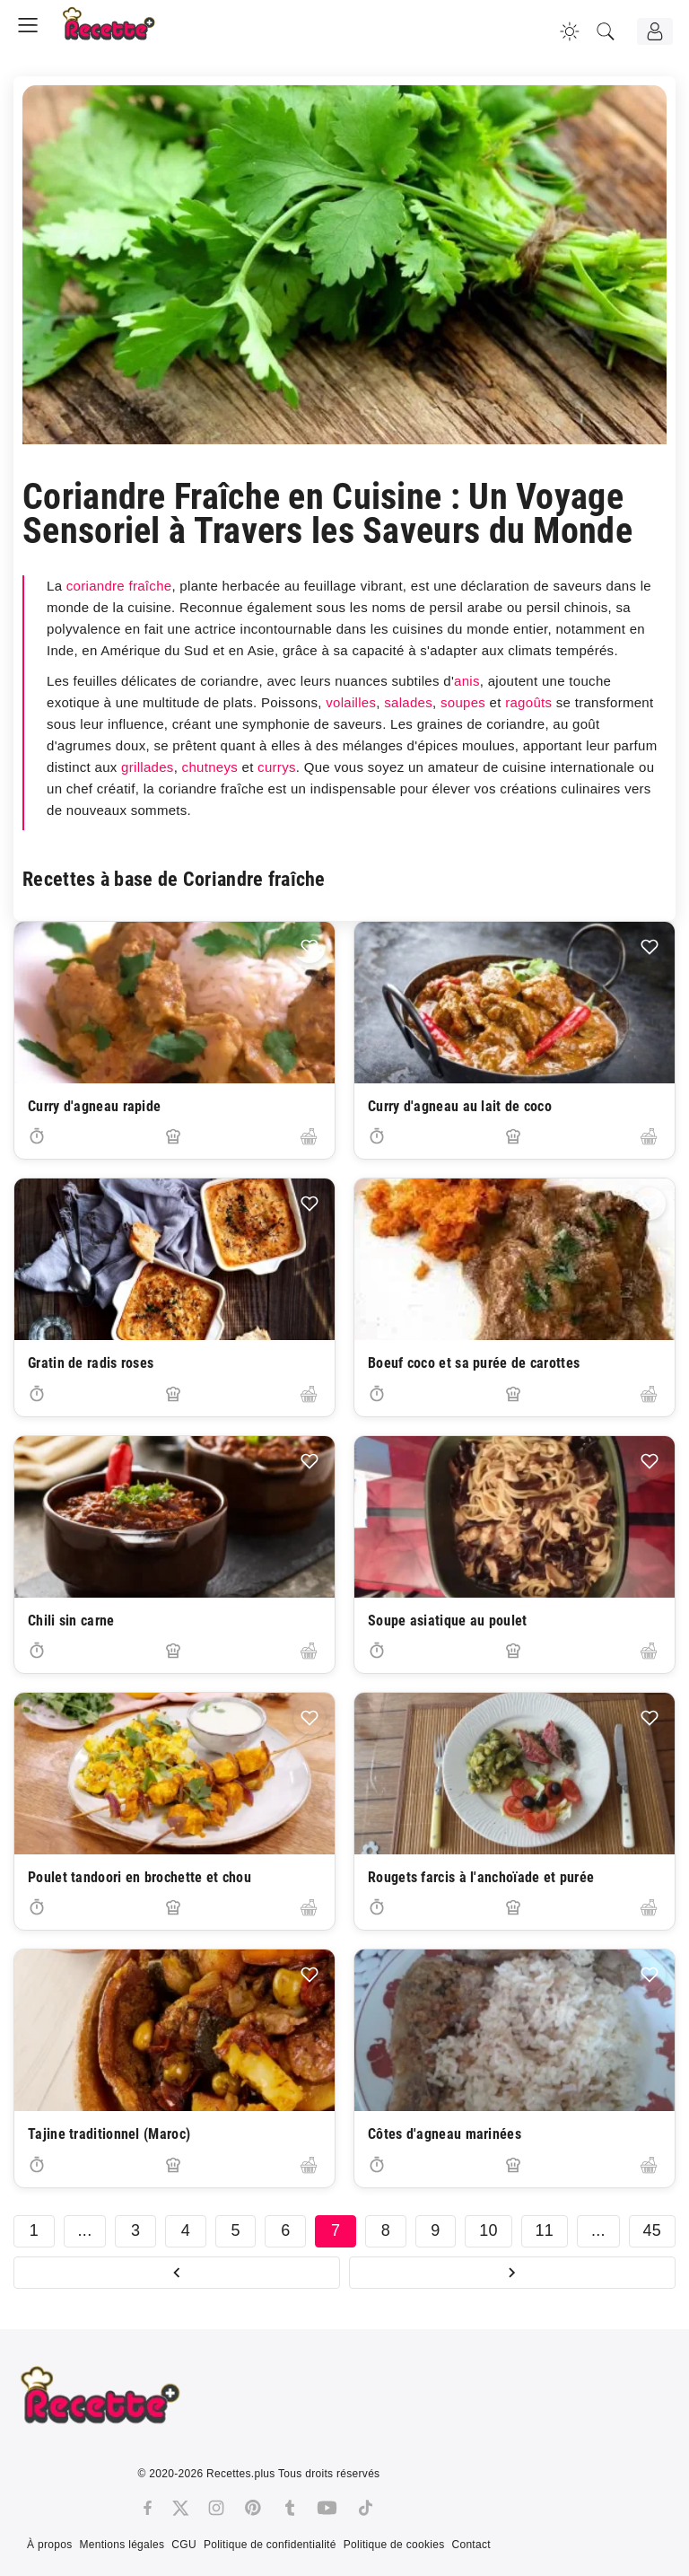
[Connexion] (655, 31)
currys (276, 767)
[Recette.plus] (121, 31)
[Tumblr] (290, 2508)
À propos (49, 2544)
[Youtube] (327, 2508)
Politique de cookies (394, 2544)
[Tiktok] (365, 2508)
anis (467, 680)
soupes (462, 702)
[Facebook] (147, 2508)
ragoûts (528, 702)
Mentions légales (121, 2544)
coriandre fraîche (119, 585)
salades (408, 702)
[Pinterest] (253, 2508)
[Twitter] (180, 2508)
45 (652, 2230)
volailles (351, 702)
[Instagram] (216, 2508)
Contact (470, 2544)
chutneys (210, 767)
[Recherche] (605, 31)
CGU (183, 2544)
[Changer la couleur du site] (569, 31)
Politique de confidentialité (270, 2544)
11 (545, 2230)
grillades (147, 767)
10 (488, 2230)
